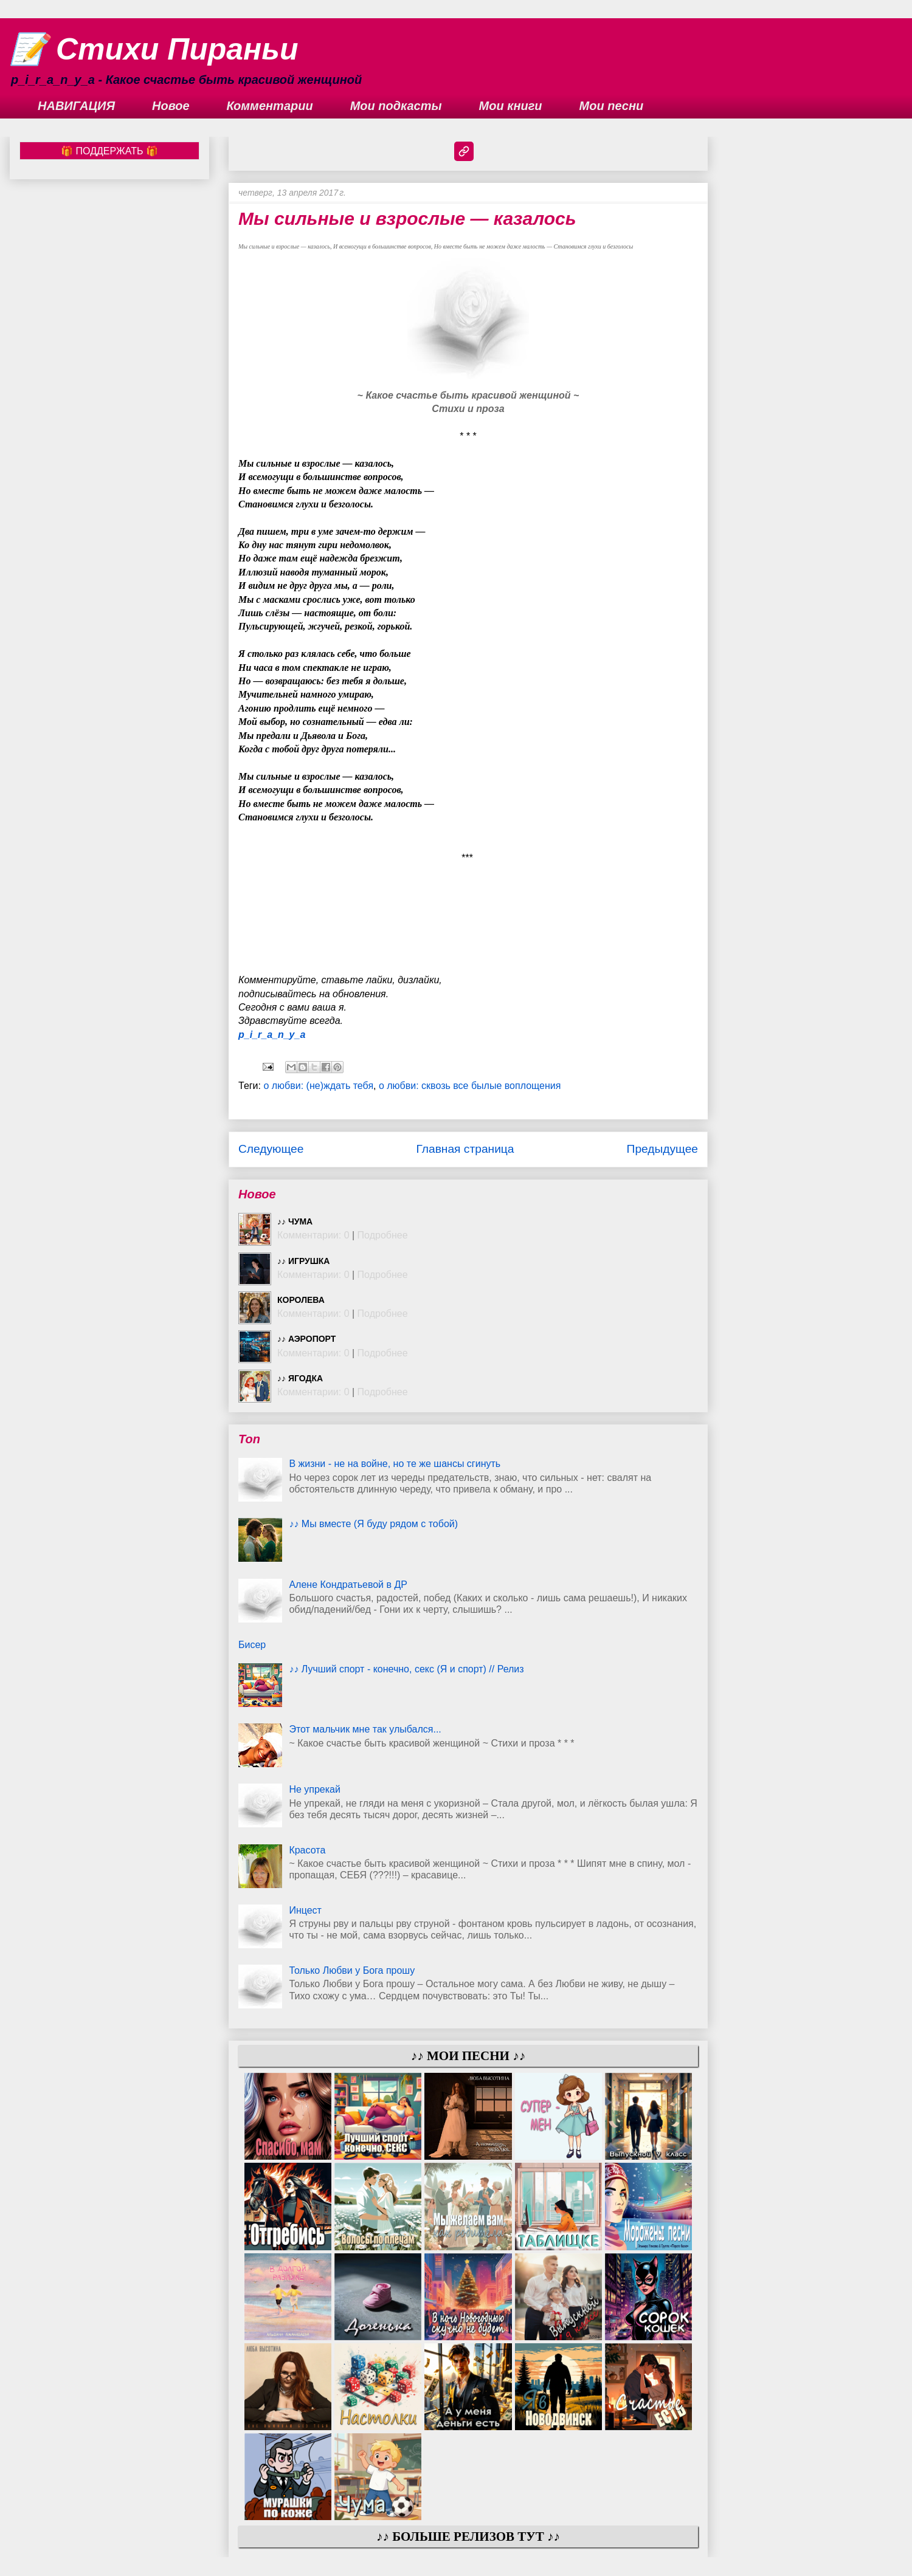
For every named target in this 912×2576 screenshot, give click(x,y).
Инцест (305, 1910)
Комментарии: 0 (313, 1235)
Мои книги (510, 105)
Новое (171, 105)
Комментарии (270, 105)
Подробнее (383, 1235)
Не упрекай (314, 1789)
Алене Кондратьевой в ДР (348, 1584)
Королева (301, 1300)
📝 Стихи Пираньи (154, 49)
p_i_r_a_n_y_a (271, 1034)
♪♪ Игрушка (303, 1261)
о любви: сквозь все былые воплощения (470, 1085)
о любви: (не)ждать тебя (318, 1085)
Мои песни (611, 105)
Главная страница (465, 1148)
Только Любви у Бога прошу (352, 1970)
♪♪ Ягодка (300, 1378)
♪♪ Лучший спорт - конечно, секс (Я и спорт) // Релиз (406, 1669)
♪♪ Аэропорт (306, 1339)
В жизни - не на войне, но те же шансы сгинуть (394, 1463)
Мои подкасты (396, 105)
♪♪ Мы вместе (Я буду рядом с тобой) (373, 1524)
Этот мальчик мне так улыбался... (365, 1729)
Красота (307, 1850)
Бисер (252, 1645)
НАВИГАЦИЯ (76, 105)
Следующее (270, 1148)
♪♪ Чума (295, 1221)
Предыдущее (662, 1148)
